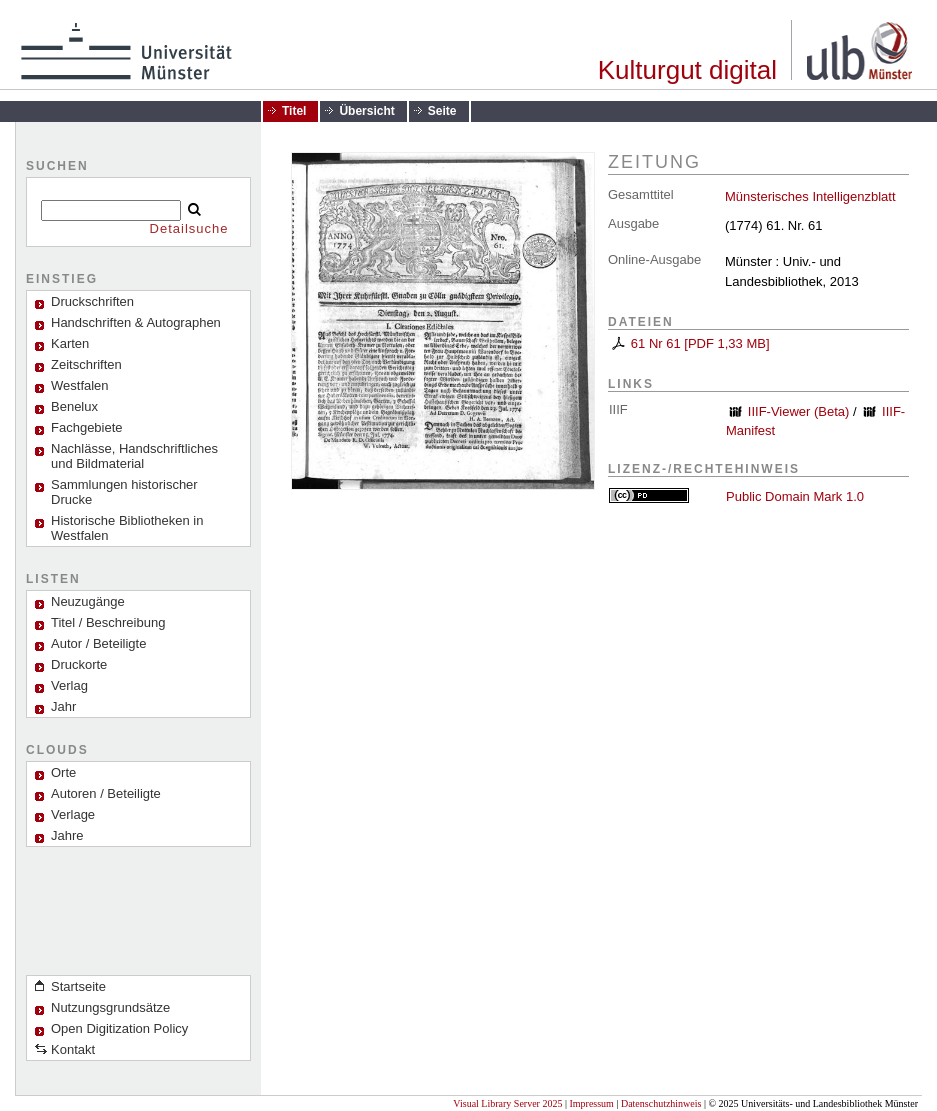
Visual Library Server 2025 (507, 1103)
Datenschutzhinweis (661, 1103)
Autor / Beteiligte (98, 643)
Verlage (73, 814)
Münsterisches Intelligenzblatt (810, 196)
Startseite (78, 986)
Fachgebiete (87, 427)
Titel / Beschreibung (108, 622)
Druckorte (79, 664)
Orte (63, 772)
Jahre (67, 835)
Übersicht (366, 111)
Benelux (74, 406)
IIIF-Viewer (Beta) (799, 411)
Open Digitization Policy (119, 1028)
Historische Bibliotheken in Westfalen (127, 528)
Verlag (69, 685)
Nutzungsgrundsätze (110, 1007)
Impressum (591, 1103)
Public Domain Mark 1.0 (795, 496)
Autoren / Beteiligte (106, 793)
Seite (442, 111)
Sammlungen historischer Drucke (124, 492)
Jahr (63, 706)
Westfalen (80, 385)
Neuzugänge (88, 601)
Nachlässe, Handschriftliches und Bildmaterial (134, 456)
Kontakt (73, 1049)
